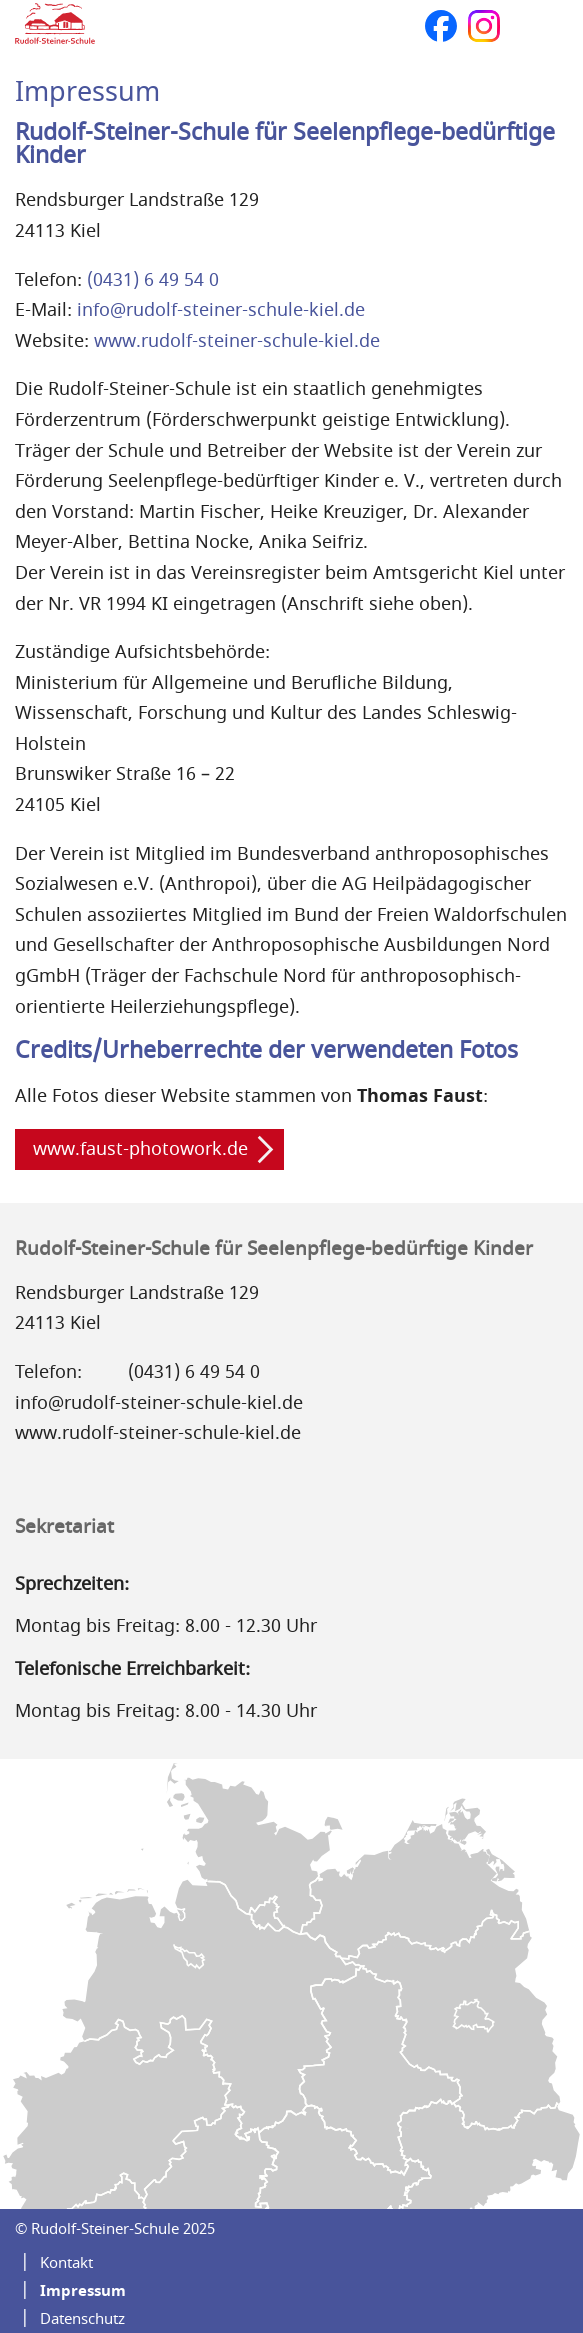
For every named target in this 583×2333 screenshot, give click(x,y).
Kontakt (66, 2263)
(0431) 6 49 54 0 (153, 280)
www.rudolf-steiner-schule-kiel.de (237, 341)
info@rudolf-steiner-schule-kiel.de (221, 310)
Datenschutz (82, 2319)
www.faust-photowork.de (140, 1149)
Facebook (441, 26)
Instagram (484, 26)
